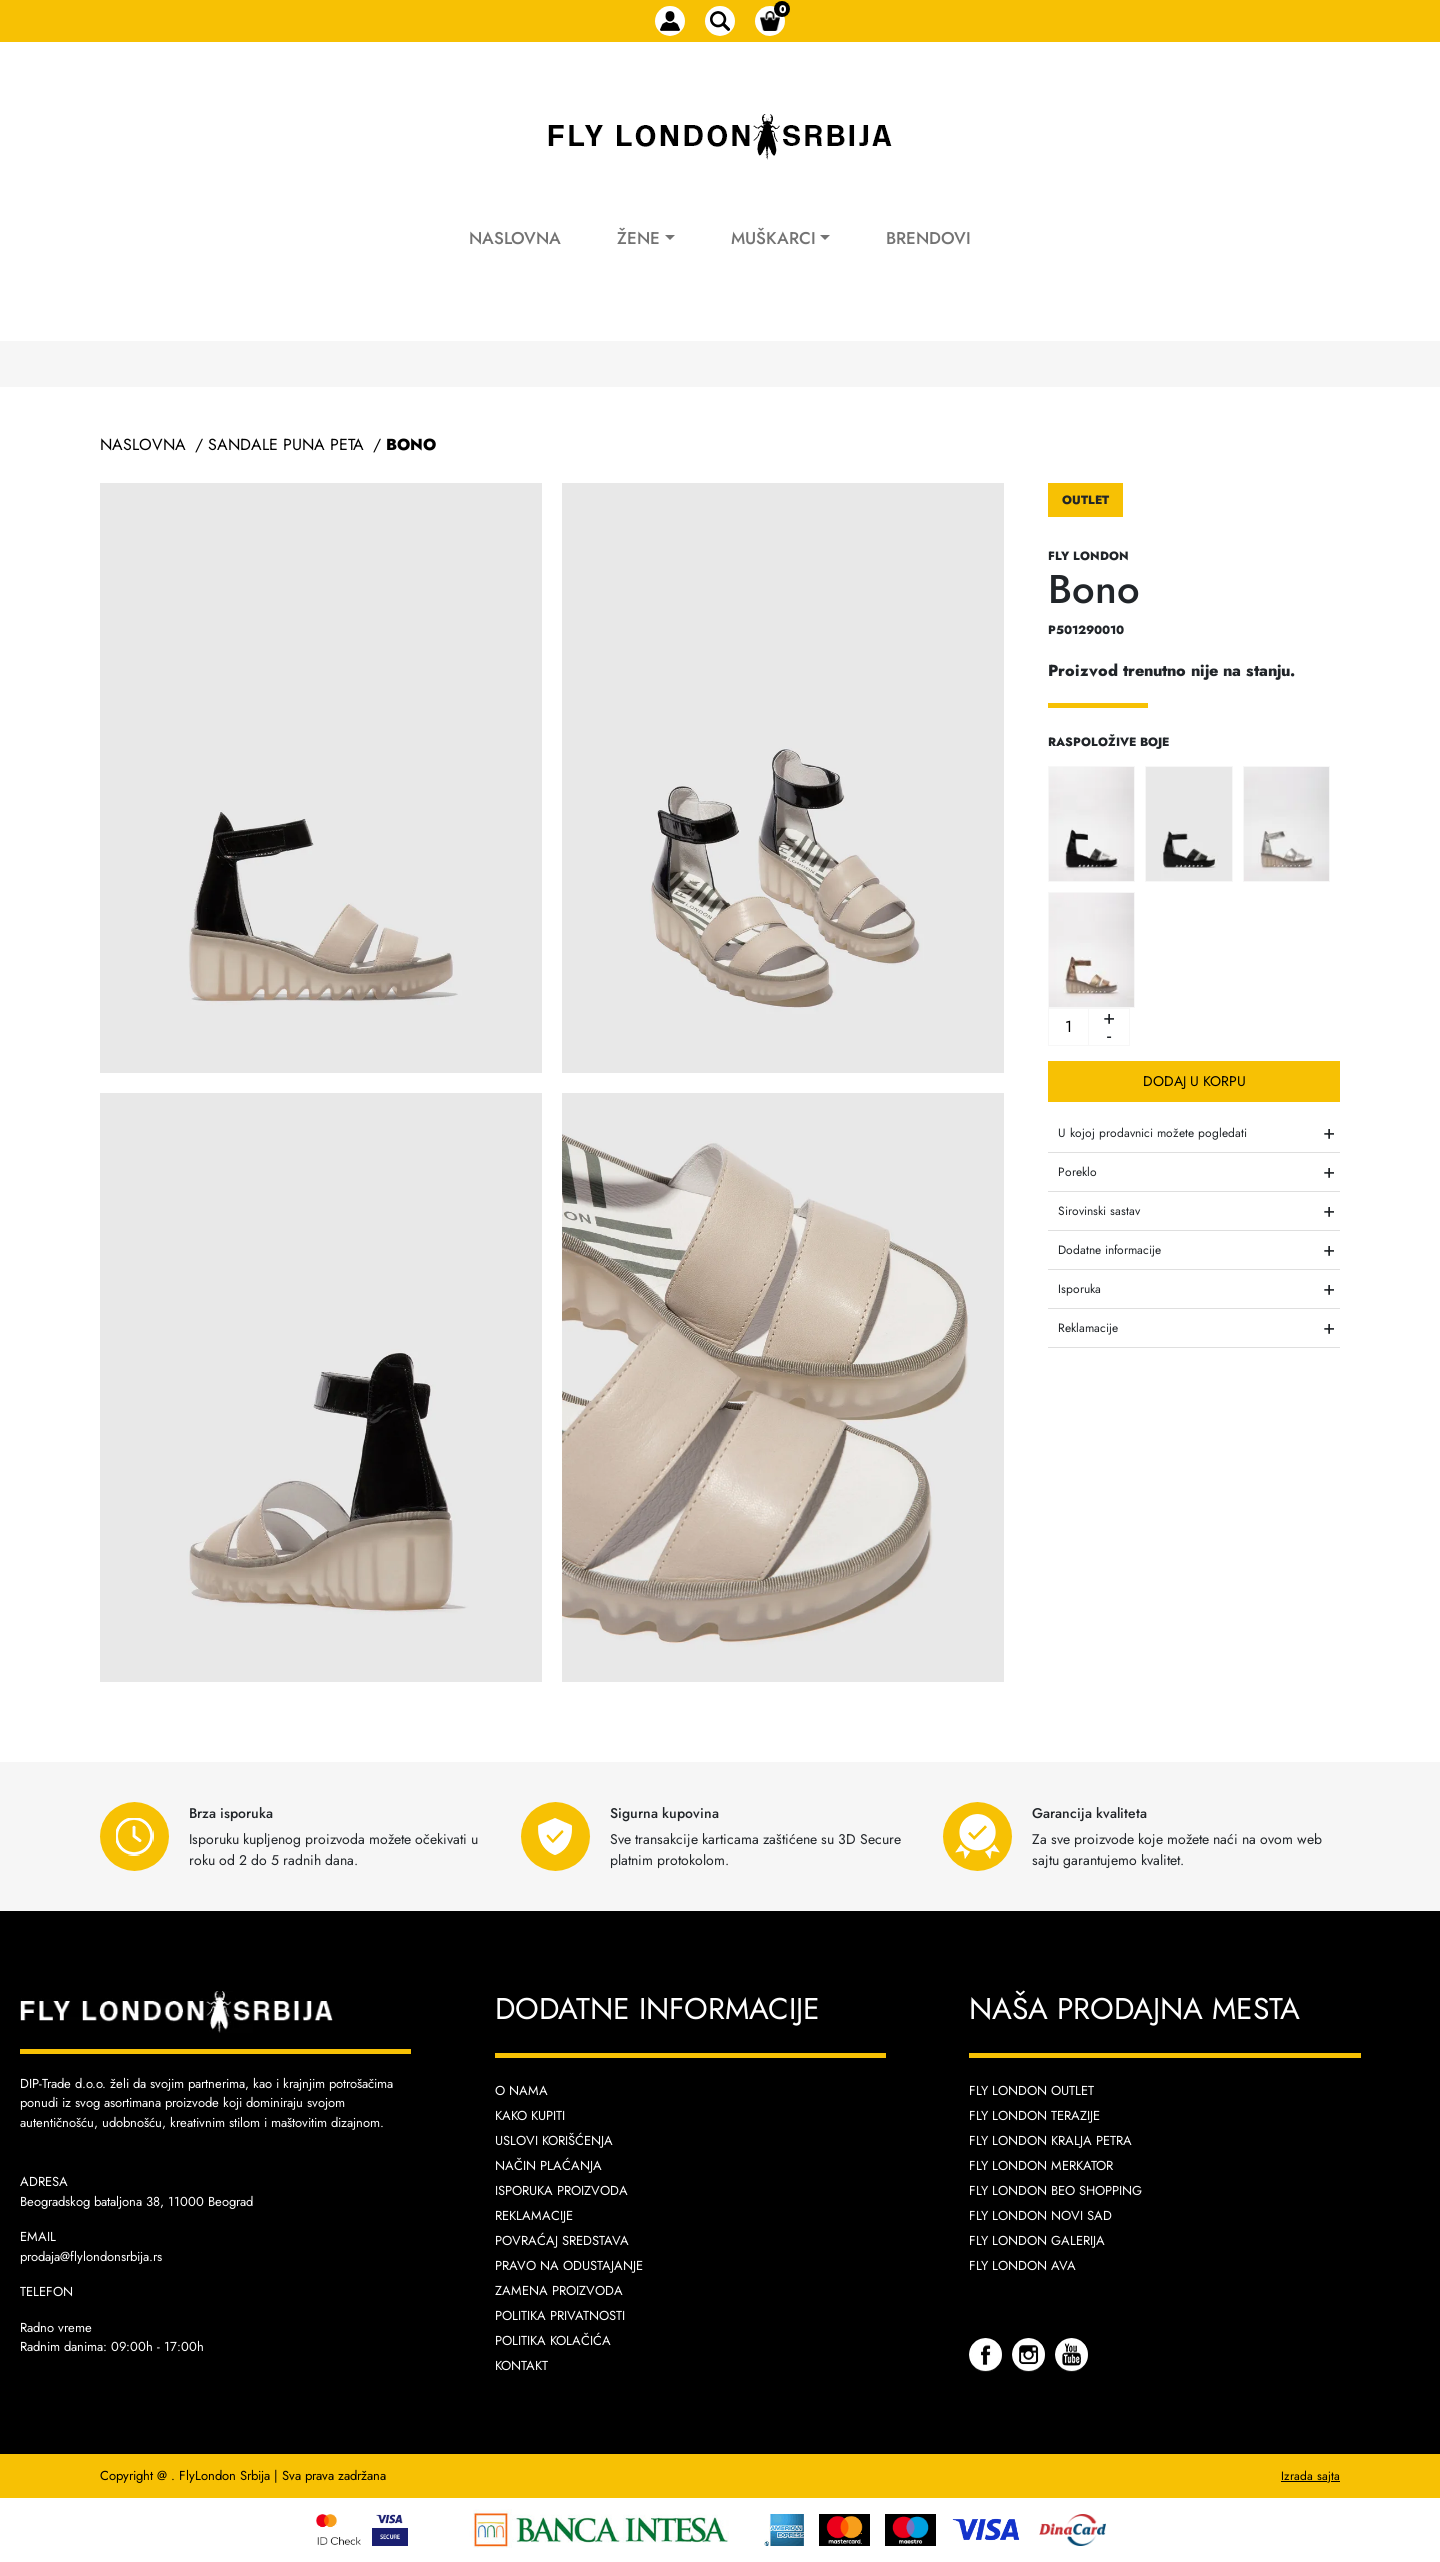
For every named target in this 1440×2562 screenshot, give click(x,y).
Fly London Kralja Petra (1050, 2140)
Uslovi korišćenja (554, 2140)
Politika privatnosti (560, 2315)
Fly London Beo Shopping (1055, 2190)
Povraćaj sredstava (562, 2240)
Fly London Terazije (1034, 2115)
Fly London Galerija (1037, 2240)
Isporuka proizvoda (561, 2190)
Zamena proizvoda (559, 2290)
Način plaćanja (548, 2165)
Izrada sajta (1310, 2476)
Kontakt (521, 2365)
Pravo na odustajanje (569, 2265)
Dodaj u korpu (1194, 1081)
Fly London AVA (1022, 2265)
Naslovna (515, 238)
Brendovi (928, 238)
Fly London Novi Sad (1040, 2215)
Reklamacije (534, 2215)
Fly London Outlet (1031, 2090)
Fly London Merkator (1041, 2165)
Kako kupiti (530, 2115)
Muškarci (773, 238)
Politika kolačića (553, 2340)
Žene (638, 238)
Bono (411, 444)
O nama (521, 2090)
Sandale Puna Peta (286, 444)
